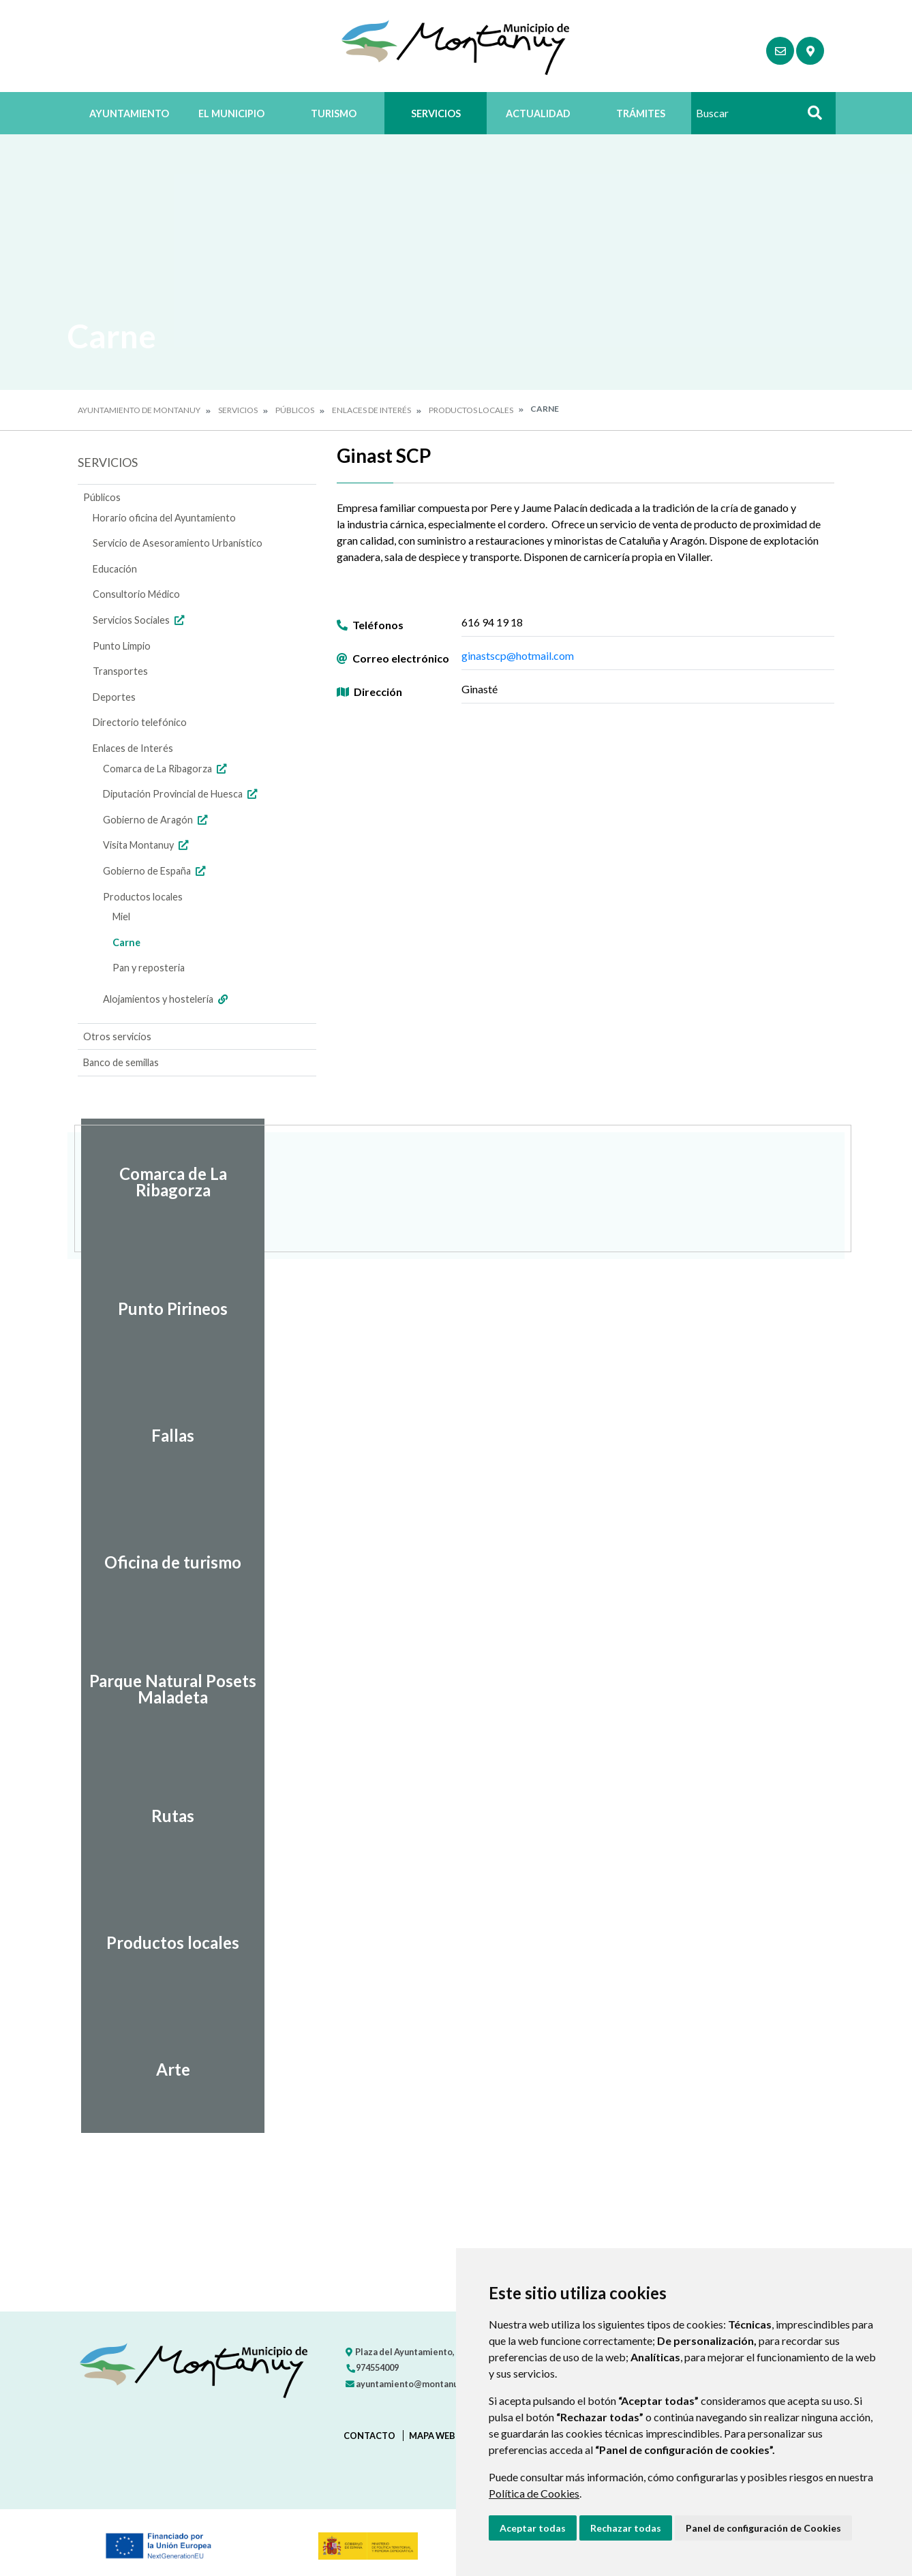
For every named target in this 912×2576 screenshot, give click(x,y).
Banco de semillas (121, 1062)
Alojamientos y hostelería (167, 999)
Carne (126, 942)
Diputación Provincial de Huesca (181, 794)
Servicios (436, 113)
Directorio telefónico (140, 722)
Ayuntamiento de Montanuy (139, 410)
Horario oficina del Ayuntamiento (164, 518)
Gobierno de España (156, 871)
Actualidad (538, 113)
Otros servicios (117, 1036)
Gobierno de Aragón (157, 819)
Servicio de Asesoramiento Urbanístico (177, 543)
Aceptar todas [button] (533, 2528)
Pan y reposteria (148, 967)
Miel (121, 916)
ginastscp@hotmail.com (517, 655)
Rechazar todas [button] (625, 2528)
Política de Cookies (534, 2493)
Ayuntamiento (129, 113)
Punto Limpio (122, 646)
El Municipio (231, 113)
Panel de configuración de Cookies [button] (763, 2528)
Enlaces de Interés (371, 410)
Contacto (369, 2435)
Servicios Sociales (140, 620)
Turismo (333, 113)
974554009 (372, 2367)
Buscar (809, 116)
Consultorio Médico (136, 594)
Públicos (294, 410)
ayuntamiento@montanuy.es (410, 2383)
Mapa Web (432, 2435)
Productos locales (471, 410)
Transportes (120, 671)
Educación (115, 569)
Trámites (640, 113)
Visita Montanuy (147, 845)
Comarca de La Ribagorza (166, 768)
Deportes (114, 697)
